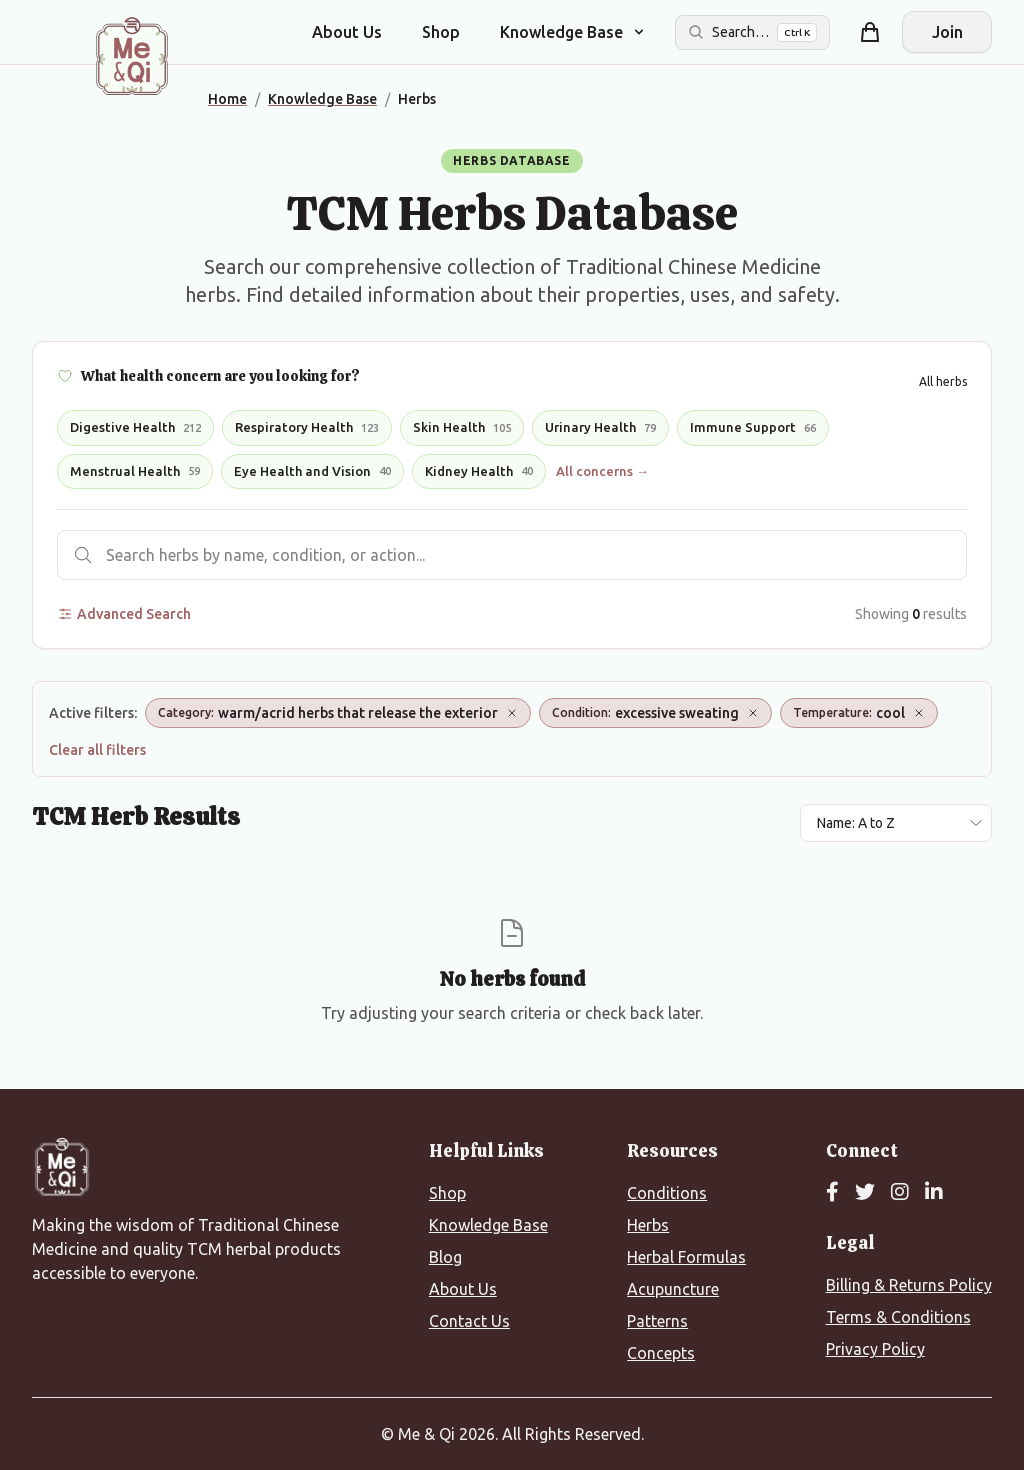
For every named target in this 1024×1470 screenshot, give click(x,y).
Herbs (648, 1225)
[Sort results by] (896, 823)
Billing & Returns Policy (909, 1285)
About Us (347, 32)
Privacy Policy (875, 1349)
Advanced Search (124, 614)
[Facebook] (832, 1193)
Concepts (661, 1353)
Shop (441, 32)
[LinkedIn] (934, 1193)
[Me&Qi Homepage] (132, 56)
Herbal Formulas (686, 1257)
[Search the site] (752, 32)
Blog (445, 1257)
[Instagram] (900, 1193)
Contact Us (469, 1321)
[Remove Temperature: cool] (919, 713)
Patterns (657, 1321)
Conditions (667, 1193)
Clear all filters (97, 750)
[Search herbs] (512, 555)
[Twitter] (865, 1193)
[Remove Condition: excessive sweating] (753, 713)
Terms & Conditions (898, 1317)
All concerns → (602, 471)
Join (947, 32)
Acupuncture (673, 1289)
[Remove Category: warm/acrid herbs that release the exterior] (512, 713)
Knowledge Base (488, 1225)
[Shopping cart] (870, 32)
